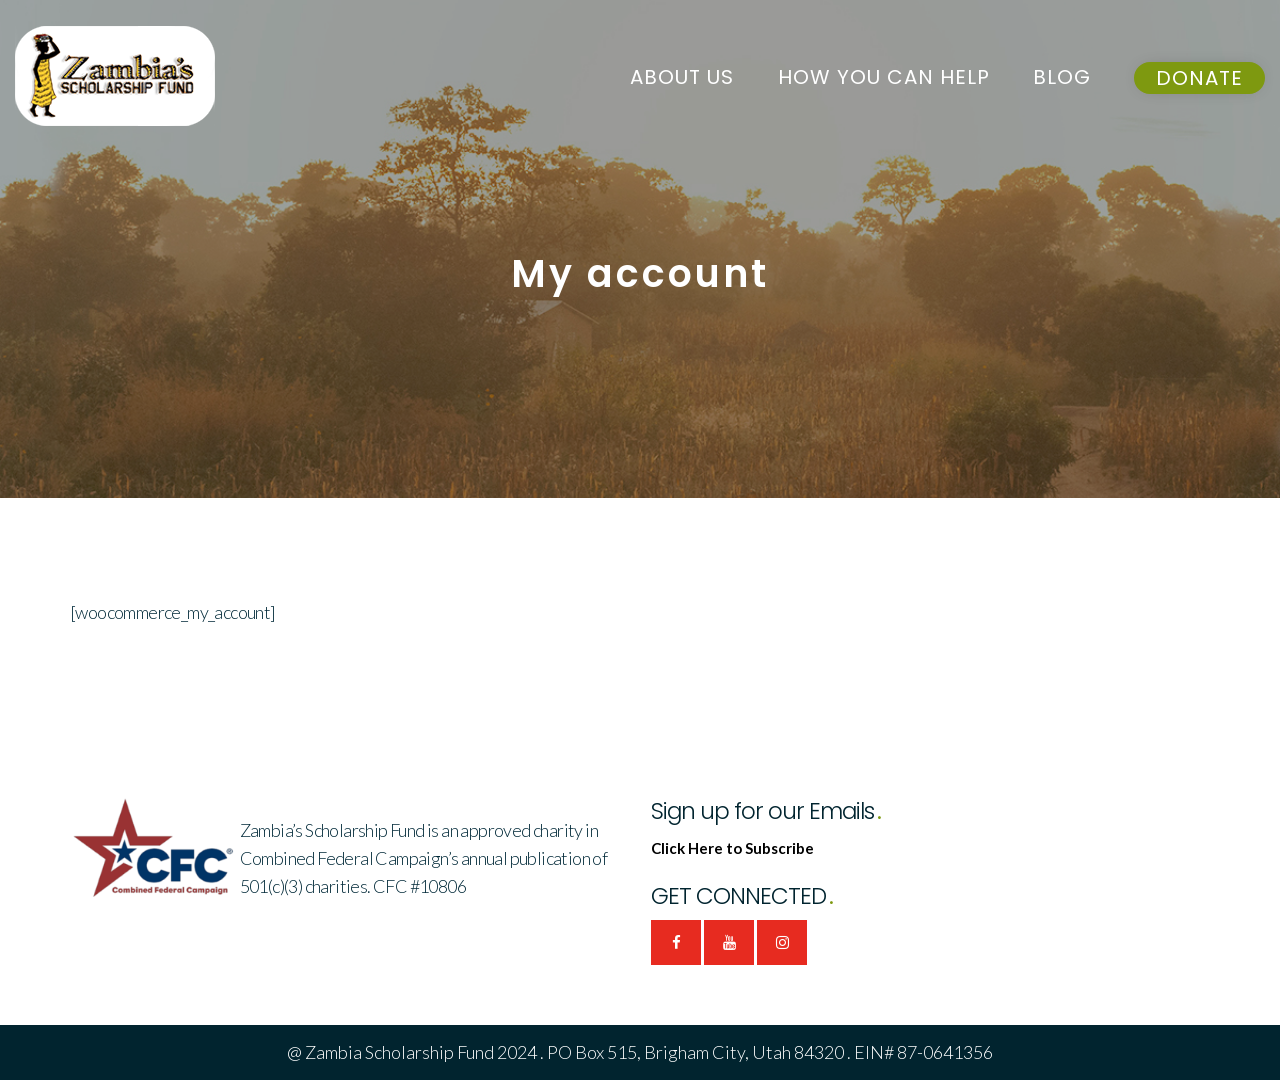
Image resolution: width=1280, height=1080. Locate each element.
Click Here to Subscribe (732, 848)
